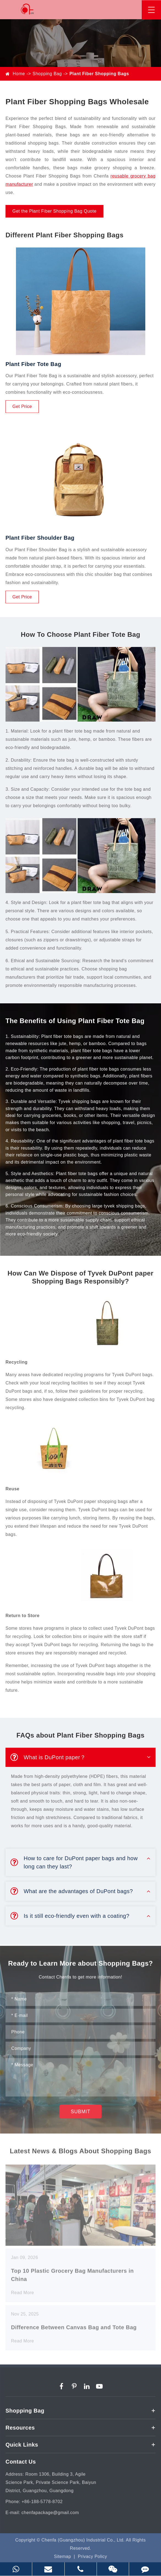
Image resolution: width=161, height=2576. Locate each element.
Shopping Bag (47, 73)
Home (19, 73)
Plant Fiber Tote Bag (33, 364)
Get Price (22, 406)
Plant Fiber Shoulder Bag (40, 538)
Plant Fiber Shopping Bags (99, 73)
